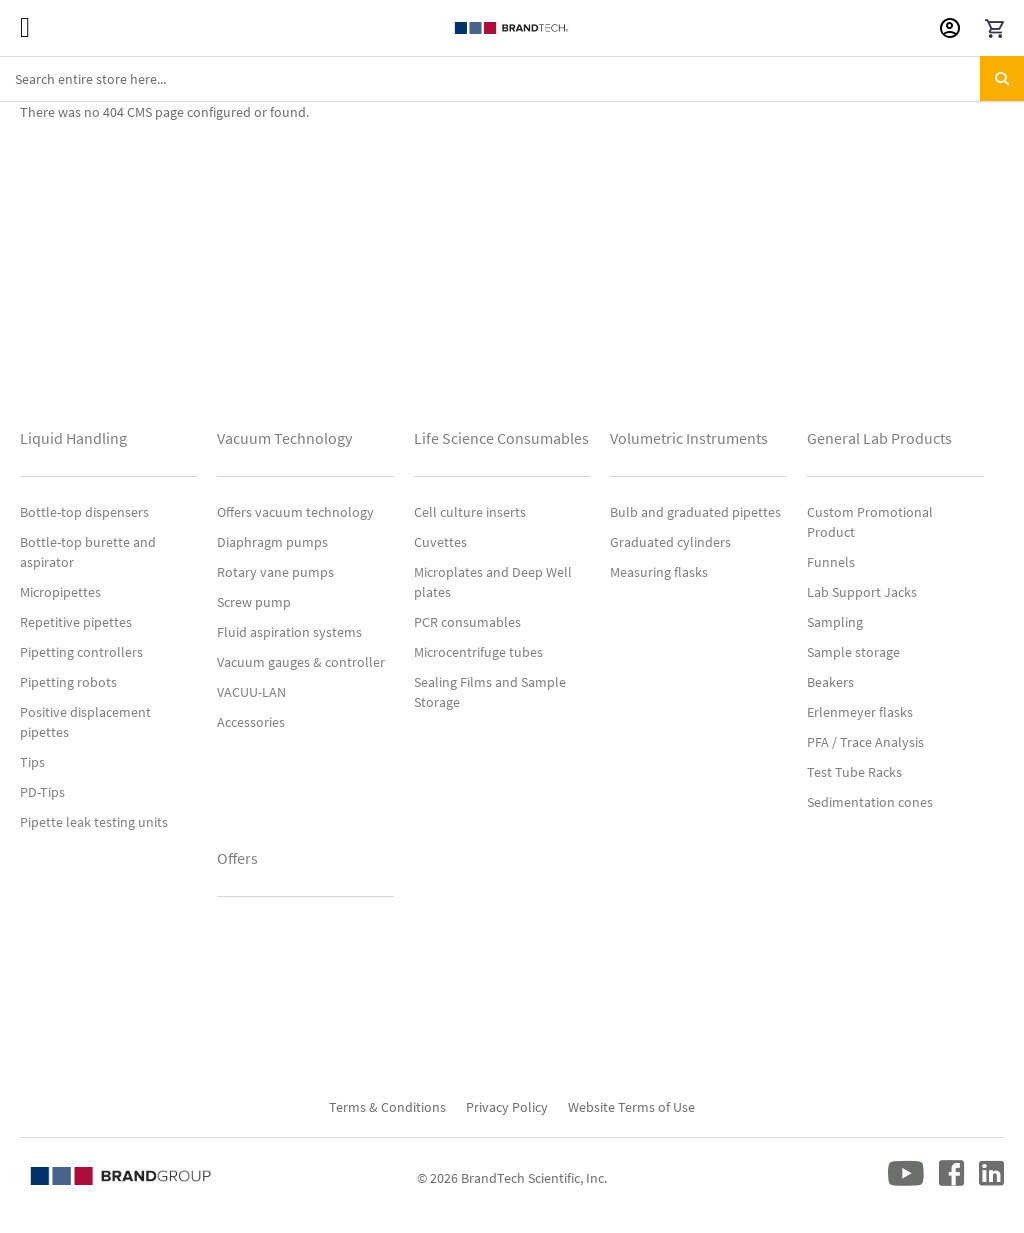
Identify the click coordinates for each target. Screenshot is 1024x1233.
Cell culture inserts (470, 512)
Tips (32, 762)
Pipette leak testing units (94, 822)
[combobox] (512, 79)
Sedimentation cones (870, 802)
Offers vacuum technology (295, 512)
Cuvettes (440, 542)
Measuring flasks (659, 572)
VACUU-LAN (251, 692)
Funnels (831, 562)
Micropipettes (60, 592)
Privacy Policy (507, 1107)
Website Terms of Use (631, 1107)
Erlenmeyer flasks (860, 712)
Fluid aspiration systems (289, 632)
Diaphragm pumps (272, 542)
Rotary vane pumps (275, 572)
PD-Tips (42, 792)
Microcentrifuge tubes (478, 652)
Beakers (830, 682)
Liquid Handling (73, 438)
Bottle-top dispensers (84, 512)
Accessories (251, 722)
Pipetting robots (68, 682)
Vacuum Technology (284, 438)
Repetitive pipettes (76, 622)
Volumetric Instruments (689, 438)
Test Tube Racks (854, 772)
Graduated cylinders (670, 542)
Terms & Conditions (387, 1107)
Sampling (835, 622)
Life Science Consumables (501, 438)
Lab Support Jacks (862, 592)
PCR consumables (467, 622)
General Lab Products (879, 438)
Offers (237, 858)
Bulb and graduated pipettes (695, 512)
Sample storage (853, 652)
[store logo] (512, 28)
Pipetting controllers (81, 652)
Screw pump (254, 602)
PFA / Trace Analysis (865, 742)
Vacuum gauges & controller (301, 662)
